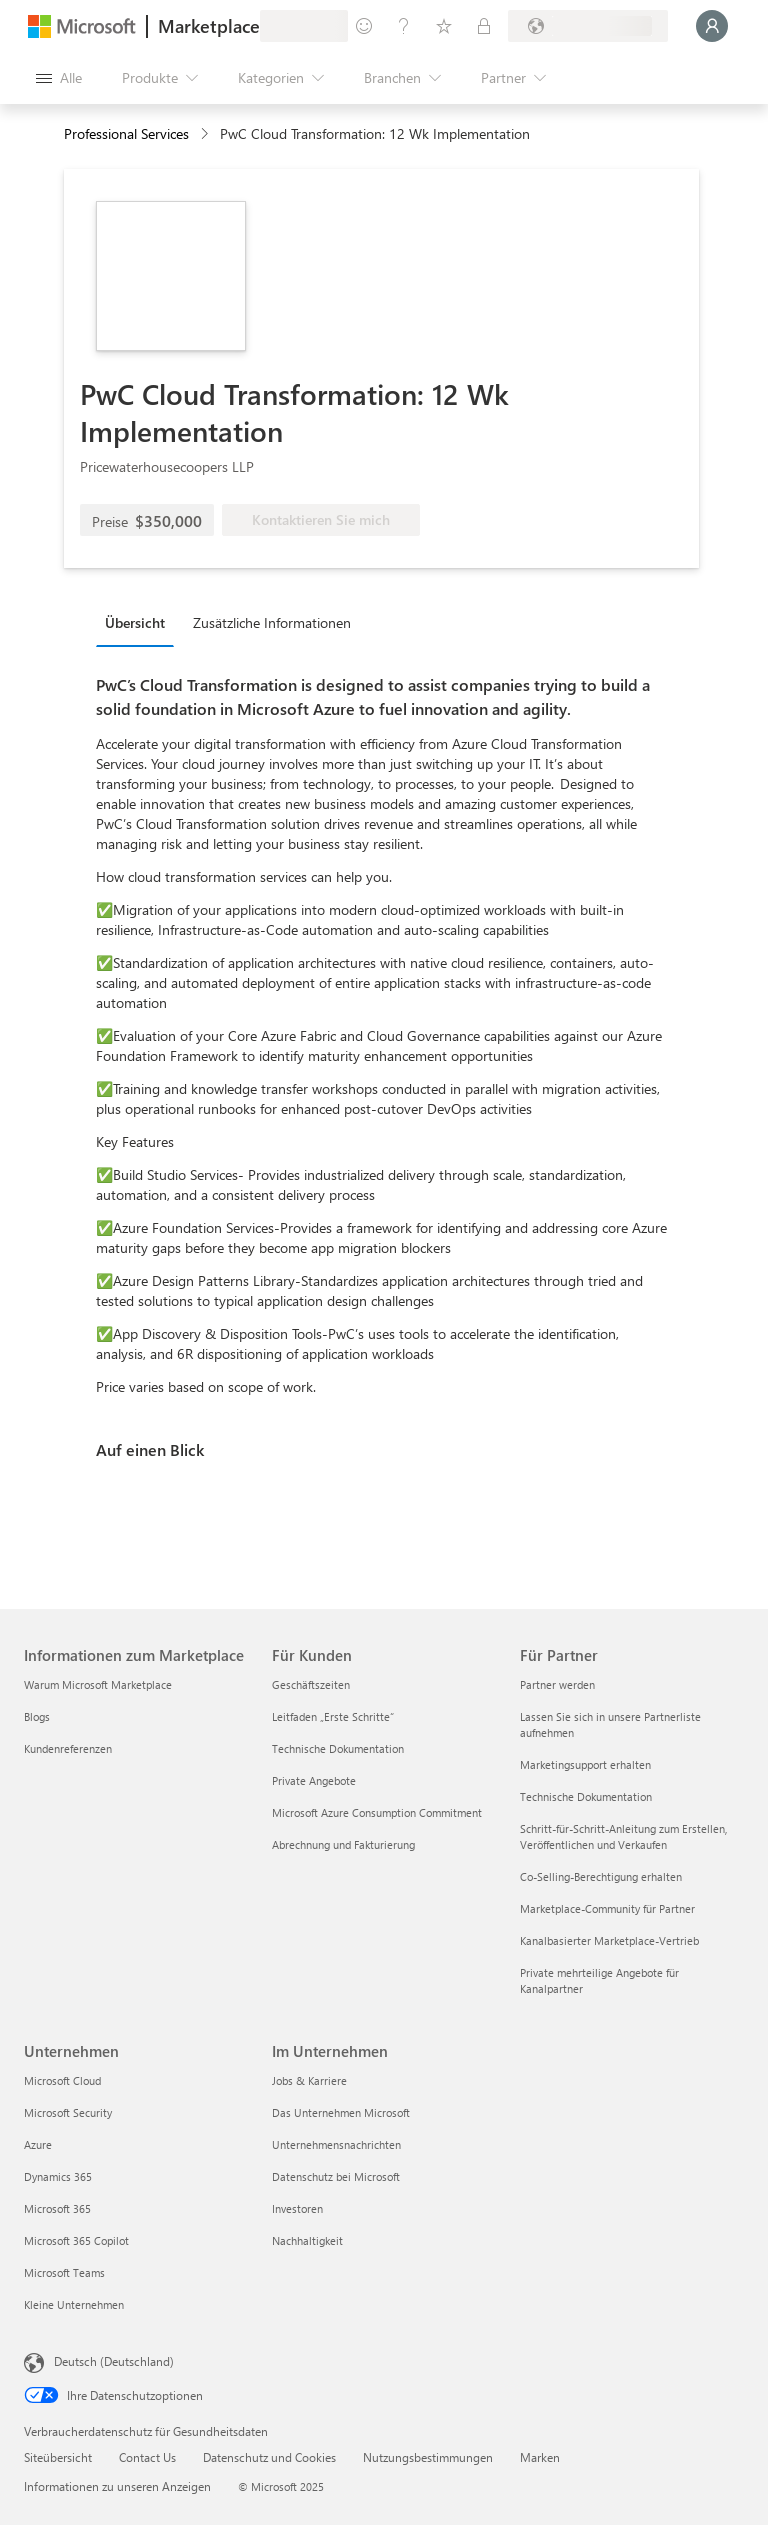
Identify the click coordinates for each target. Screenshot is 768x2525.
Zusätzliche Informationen (272, 622)
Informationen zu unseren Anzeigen (117, 2486)
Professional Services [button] (126, 133)
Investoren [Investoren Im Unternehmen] (297, 2208)
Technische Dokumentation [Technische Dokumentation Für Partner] (586, 1796)
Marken (540, 2457)
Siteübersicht (58, 2457)
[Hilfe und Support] (404, 26)
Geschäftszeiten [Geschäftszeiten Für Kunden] (311, 1684)
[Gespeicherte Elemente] (444, 26)
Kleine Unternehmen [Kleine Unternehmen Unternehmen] (74, 2304)
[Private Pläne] (484, 26)
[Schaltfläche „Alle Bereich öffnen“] (59, 78)
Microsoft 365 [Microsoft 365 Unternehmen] (57, 2208)
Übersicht (135, 622)
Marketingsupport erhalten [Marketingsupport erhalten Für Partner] (585, 1764)
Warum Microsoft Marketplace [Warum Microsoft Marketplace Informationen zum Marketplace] (98, 1684)
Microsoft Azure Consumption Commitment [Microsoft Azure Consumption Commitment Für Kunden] (377, 1812)
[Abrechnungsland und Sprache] (588, 26)
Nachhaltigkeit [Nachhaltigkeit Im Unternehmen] (307, 2240)
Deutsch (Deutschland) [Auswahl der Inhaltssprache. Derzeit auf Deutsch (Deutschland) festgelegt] (114, 2361)
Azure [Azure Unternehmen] (38, 2144)
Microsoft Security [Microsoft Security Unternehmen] (68, 2112)
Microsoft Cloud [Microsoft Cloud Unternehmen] (62, 2080)
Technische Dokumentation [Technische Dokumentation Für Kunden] (338, 1748)
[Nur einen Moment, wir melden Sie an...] (712, 26)
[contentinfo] (206, 134)
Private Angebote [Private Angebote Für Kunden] (314, 1780)
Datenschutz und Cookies (269, 2457)
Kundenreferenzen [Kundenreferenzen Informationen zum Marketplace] (68, 1748)
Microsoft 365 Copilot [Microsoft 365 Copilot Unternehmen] (76, 2240)
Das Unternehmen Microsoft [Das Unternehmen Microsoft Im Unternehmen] (341, 2112)
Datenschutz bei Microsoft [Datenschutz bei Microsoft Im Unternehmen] (336, 2176)
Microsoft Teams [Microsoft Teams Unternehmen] (64, 2272)
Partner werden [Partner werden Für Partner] (557, 1684)
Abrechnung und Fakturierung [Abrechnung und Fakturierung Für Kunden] (343, 1844)
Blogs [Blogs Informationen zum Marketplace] (37, 1716)
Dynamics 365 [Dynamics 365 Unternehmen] (58, 2176)
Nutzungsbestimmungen (428, 2457)
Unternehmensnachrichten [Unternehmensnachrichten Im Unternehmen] (336, 2144)
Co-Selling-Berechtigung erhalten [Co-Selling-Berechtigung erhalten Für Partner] (601, 1876)
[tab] (140, 622)
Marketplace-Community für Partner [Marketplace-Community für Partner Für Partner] (607, 1908)
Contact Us (147, 2457)
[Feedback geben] (364, 26)
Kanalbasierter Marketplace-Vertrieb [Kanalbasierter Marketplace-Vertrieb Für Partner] (609, 1940)
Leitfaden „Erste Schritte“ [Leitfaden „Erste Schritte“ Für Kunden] (333, 1716)
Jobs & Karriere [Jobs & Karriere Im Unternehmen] (309, 2080)
